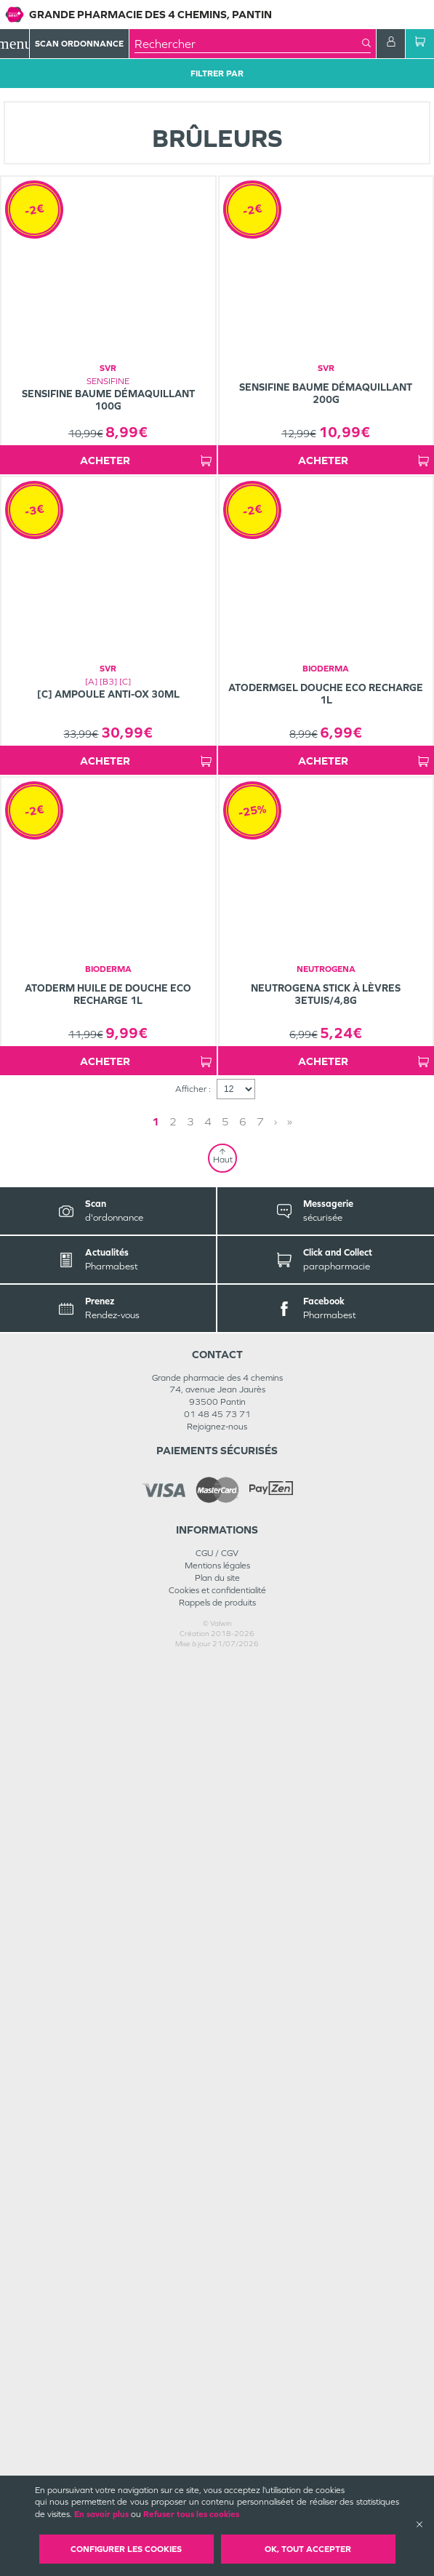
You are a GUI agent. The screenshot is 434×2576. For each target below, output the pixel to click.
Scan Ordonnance (79, 44)
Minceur (180, 97)
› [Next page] (231, 2035)
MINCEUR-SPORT (116, 97)
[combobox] (248, 43)
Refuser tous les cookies (191, 2514)
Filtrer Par (217, 73)
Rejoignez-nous (217, 2339)
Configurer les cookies (126, 2549)
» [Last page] (246, 2035)
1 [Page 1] (199, 2035)
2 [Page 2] (216, 2035)
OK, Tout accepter (308, 2549)
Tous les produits (36, 97)
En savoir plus (101, 2514)
